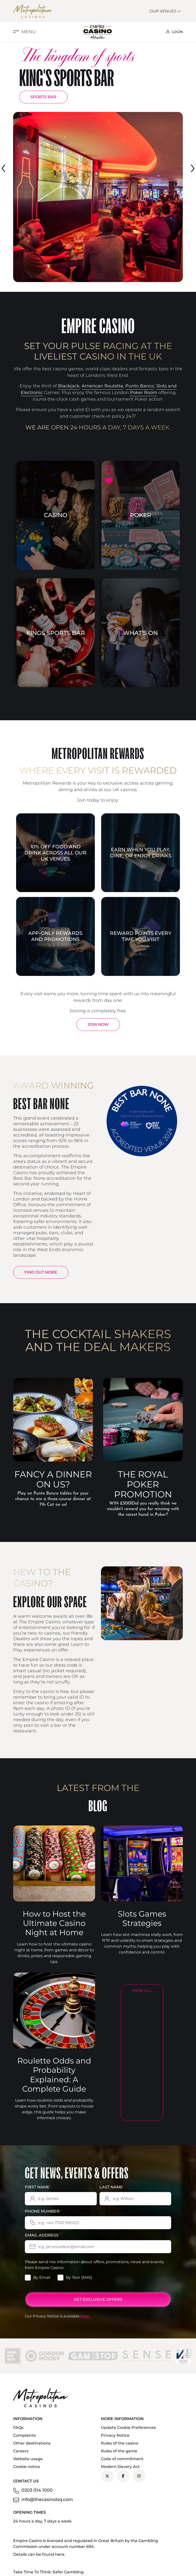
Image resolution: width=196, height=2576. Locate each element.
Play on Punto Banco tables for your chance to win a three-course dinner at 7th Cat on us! (53, 1499)
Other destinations (31, 2443)
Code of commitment (122, 2458)
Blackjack (68, 386)
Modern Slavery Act (120, 2466)
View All (142, 1990)
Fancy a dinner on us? (53, 1479)
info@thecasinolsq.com (47, 2499)
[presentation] (3, 166)
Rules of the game (119, 2451)
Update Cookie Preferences (128, 2427)
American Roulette (102, 386)
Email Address (43, 2235)
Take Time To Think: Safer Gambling (48, 2572)
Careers (21, 2451)
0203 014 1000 (37, 2490)
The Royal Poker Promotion (143, 1484)
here (84, 2316)
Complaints (24, 2435)
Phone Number (43, 2211)
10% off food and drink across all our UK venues (55, 852)
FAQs (18, 2427)
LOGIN (174, 32)
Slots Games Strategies (142, 1918)
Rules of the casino (119, 2443)
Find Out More (40, 1272)
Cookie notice (26, 2466)
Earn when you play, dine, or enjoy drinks (140, 853)
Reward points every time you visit (140, 936)
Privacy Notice (115, 2435)
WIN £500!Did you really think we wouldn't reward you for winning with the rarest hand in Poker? (143, 1509)
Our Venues (165, 11)
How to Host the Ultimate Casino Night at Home (54, 1923)
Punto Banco (139, 386)
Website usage (28, 2458)
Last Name (111, 2187)
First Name (38, 2187)
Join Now (98, 1024)
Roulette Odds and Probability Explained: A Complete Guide (54, 2075)
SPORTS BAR (43, 97)
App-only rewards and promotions (55, 936)
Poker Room (143, 392)
